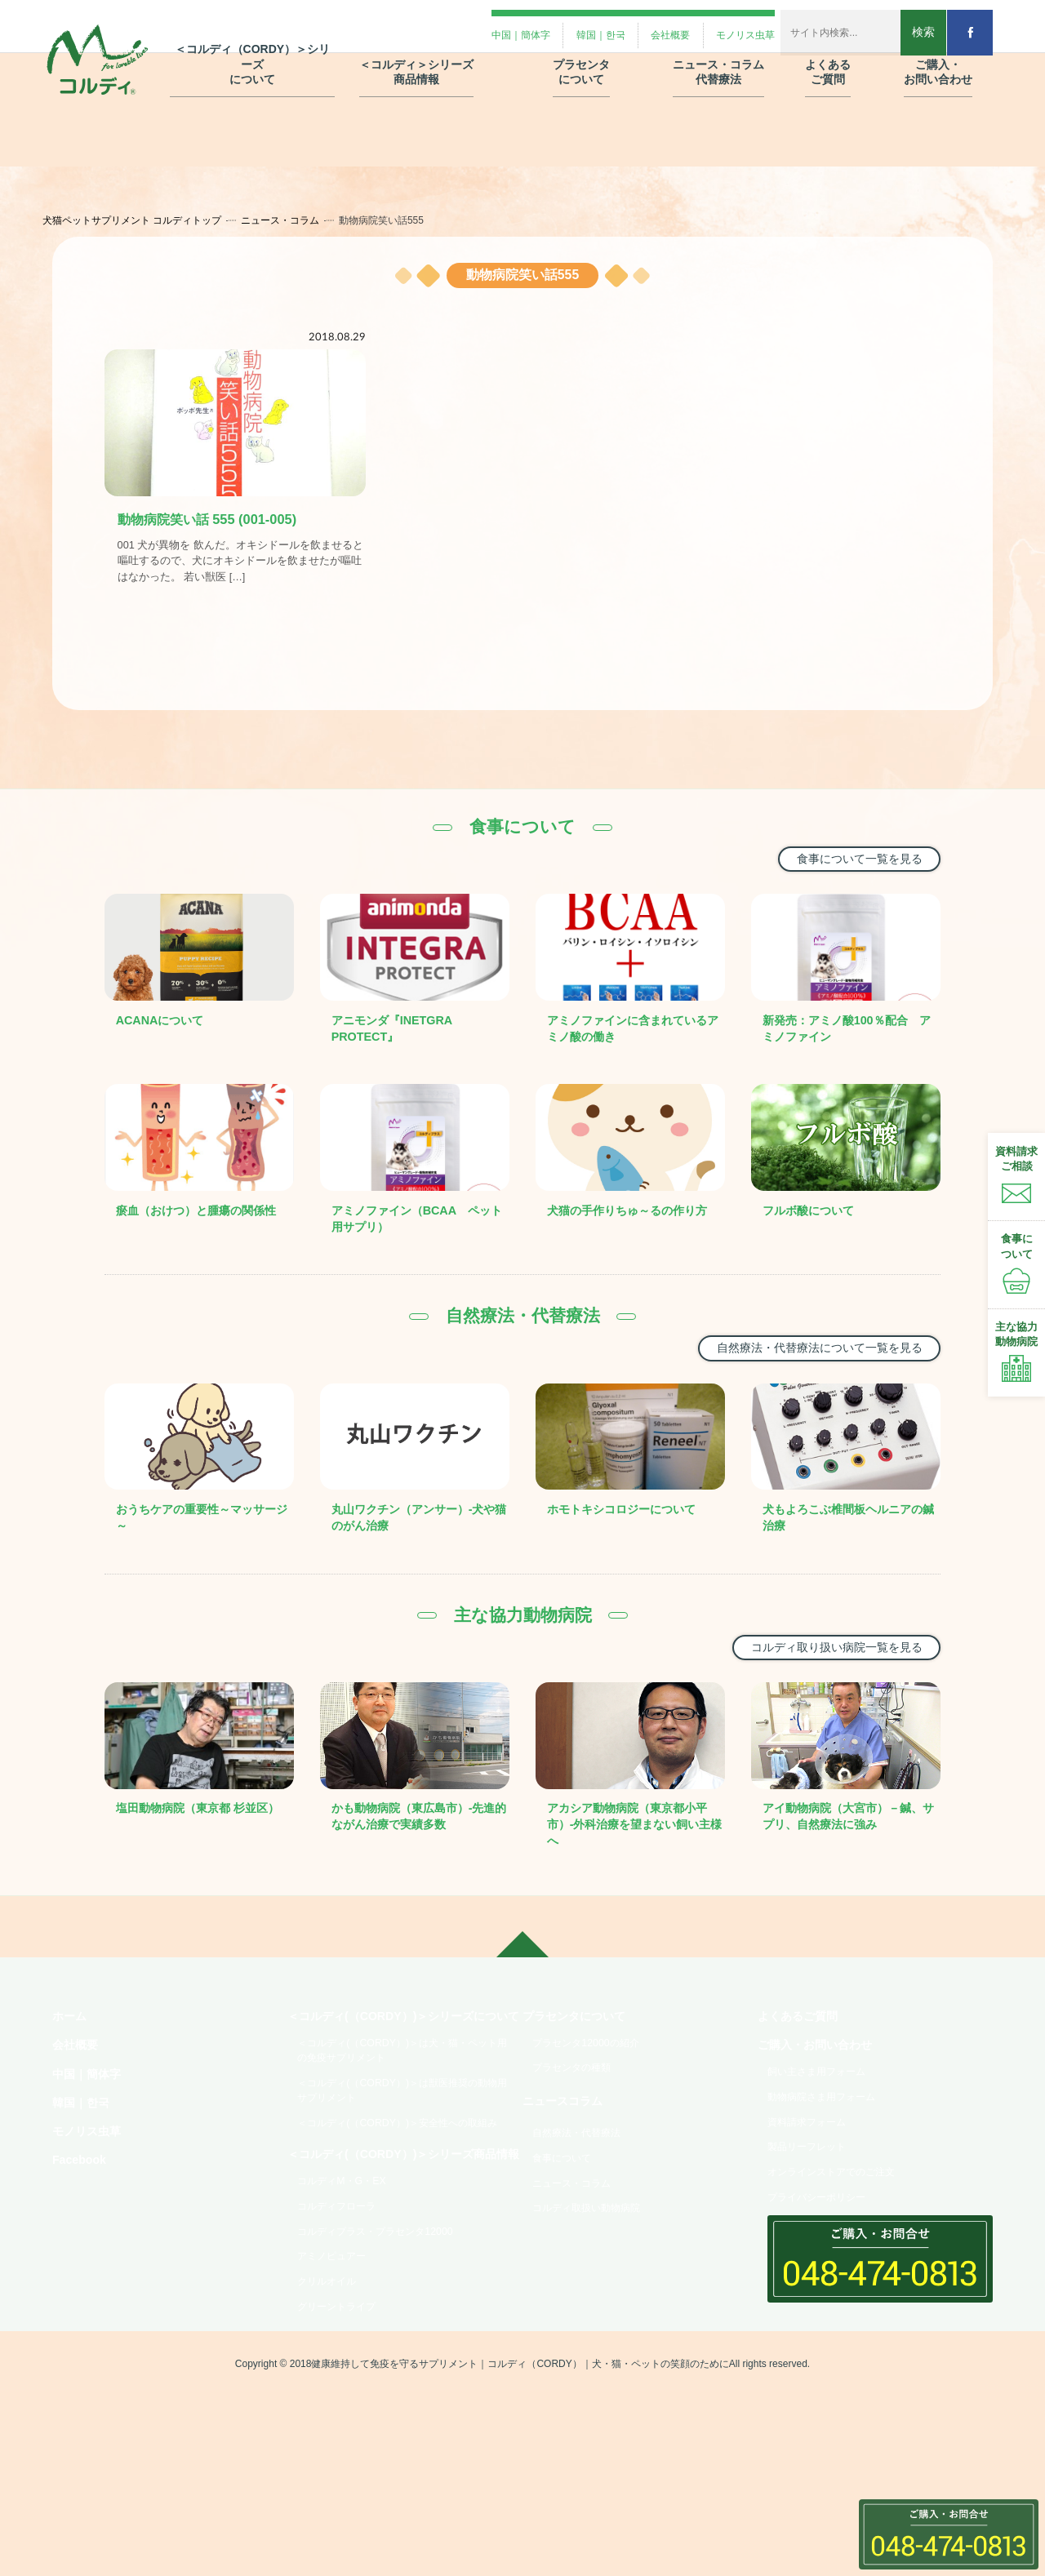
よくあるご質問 (803, 2047)
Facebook (82, 2210)
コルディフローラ (344, 2318)
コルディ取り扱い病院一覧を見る (821, 1660)
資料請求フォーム (814, 2166)
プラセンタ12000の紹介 (595, 2076)
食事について (568, 2207)
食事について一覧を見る (847, 867)
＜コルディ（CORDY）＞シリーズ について (252, 48)
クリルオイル (333, 2403)
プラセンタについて (581, 2047)
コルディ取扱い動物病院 (597, 2264)
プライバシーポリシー (826, 2251)
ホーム (71, 2047)
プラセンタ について (581, 56)
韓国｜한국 (85, 2145)
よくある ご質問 (828, 56)
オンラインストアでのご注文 (843, 2223)
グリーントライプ (344, 2432)
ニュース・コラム (296, 220)
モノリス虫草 (91, 2177)
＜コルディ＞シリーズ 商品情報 (416, 56)
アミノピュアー (339, 2375)
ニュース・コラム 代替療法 (718, 56)
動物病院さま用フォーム (832, 2137)
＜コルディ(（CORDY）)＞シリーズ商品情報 (400, 2250)
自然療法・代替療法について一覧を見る (801, 1359)
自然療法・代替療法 (585, 2178)
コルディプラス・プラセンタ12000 (389, 2346)
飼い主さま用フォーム (826, 2109)
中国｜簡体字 (91, 2112)
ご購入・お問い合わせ (823, 2079)
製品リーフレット (814, 2194)
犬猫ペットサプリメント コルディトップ (148, 220)
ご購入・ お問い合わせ (938, 56)
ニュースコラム (568, 2143)
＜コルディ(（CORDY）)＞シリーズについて (400, 2056)
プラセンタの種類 (579, 2105)
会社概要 (78, 2079)
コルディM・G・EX (350, 2289)
